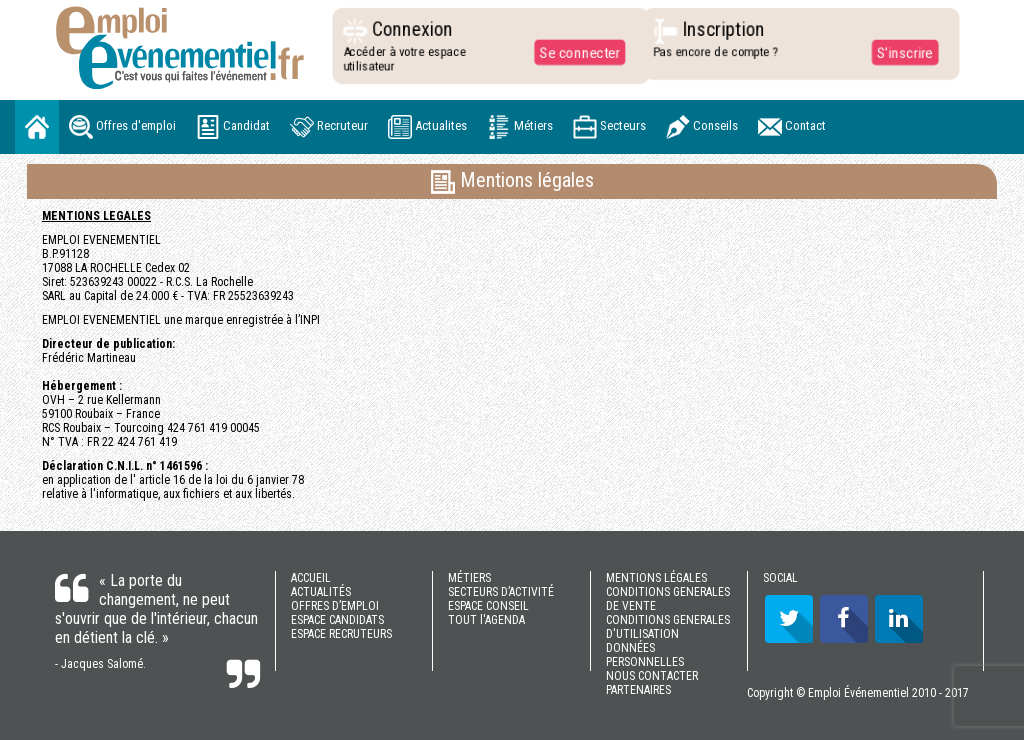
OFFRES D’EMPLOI (335, 606)
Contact (792, 127)
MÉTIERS (469, 578)
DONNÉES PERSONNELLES (645, 655)
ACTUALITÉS (321, 592)
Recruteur (329, 127)
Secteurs (609, 127)
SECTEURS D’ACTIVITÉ (501, 592)
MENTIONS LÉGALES (656, 578)
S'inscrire (899, 52)
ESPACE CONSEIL (488, 606)
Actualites (427, 127)
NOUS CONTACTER (652, 676)
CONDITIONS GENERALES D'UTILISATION (668, 627)
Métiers (520, 127)
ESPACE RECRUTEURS (341, 634)
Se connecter (575, 52)
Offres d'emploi (122, 127)
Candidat (233, 127)
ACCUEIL (311, 578)
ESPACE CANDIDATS (337, 620)
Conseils (702, 127)
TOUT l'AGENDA (486, 620)
